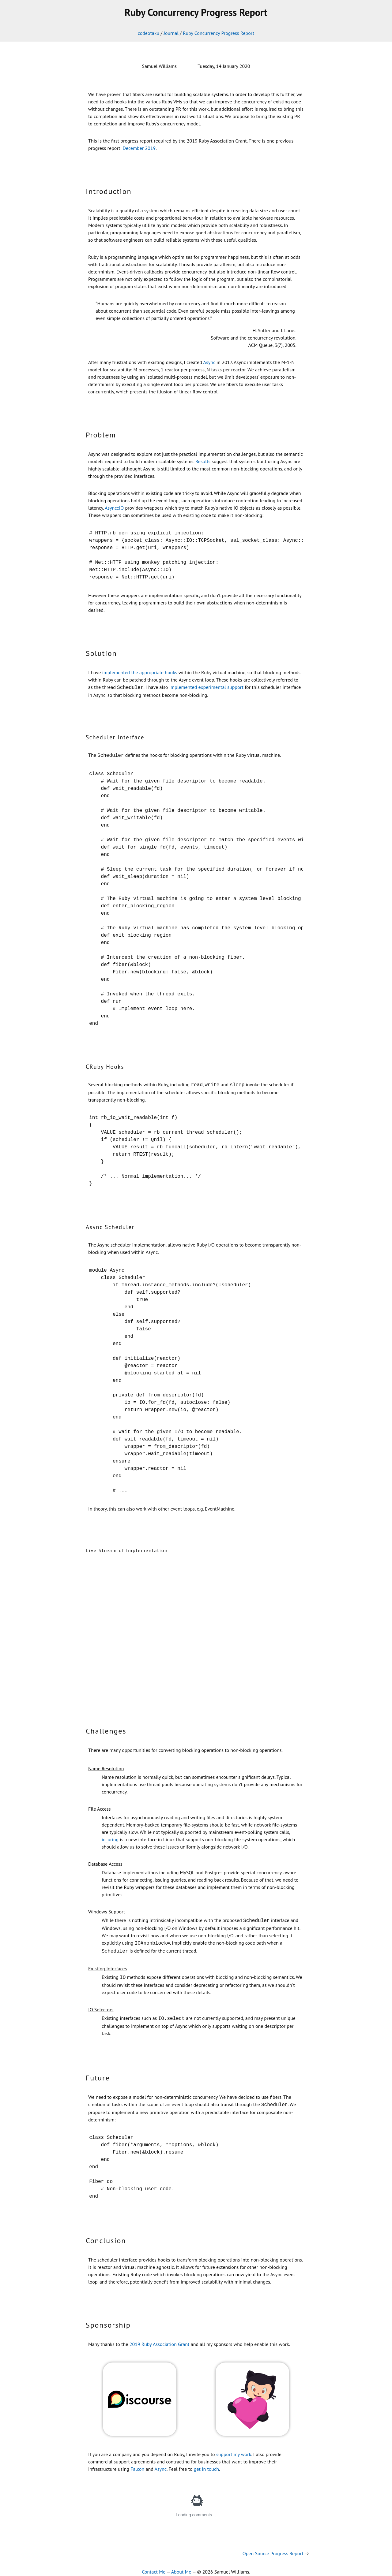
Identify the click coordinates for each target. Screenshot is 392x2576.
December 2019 (139, 148)
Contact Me (153, 2566)
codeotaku (148, 33)
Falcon (137, 2463)
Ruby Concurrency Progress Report (218, 33)
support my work (233, 2449)
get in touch (206, 2463)
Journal (171, 33)
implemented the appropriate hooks (139, 672)
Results (202, 461)
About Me (181, 2566)
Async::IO (114, 508)
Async (209, 362)
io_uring (110, 1837)
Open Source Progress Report (273, 2548)
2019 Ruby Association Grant (160, 2339)
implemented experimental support (206, 687)
